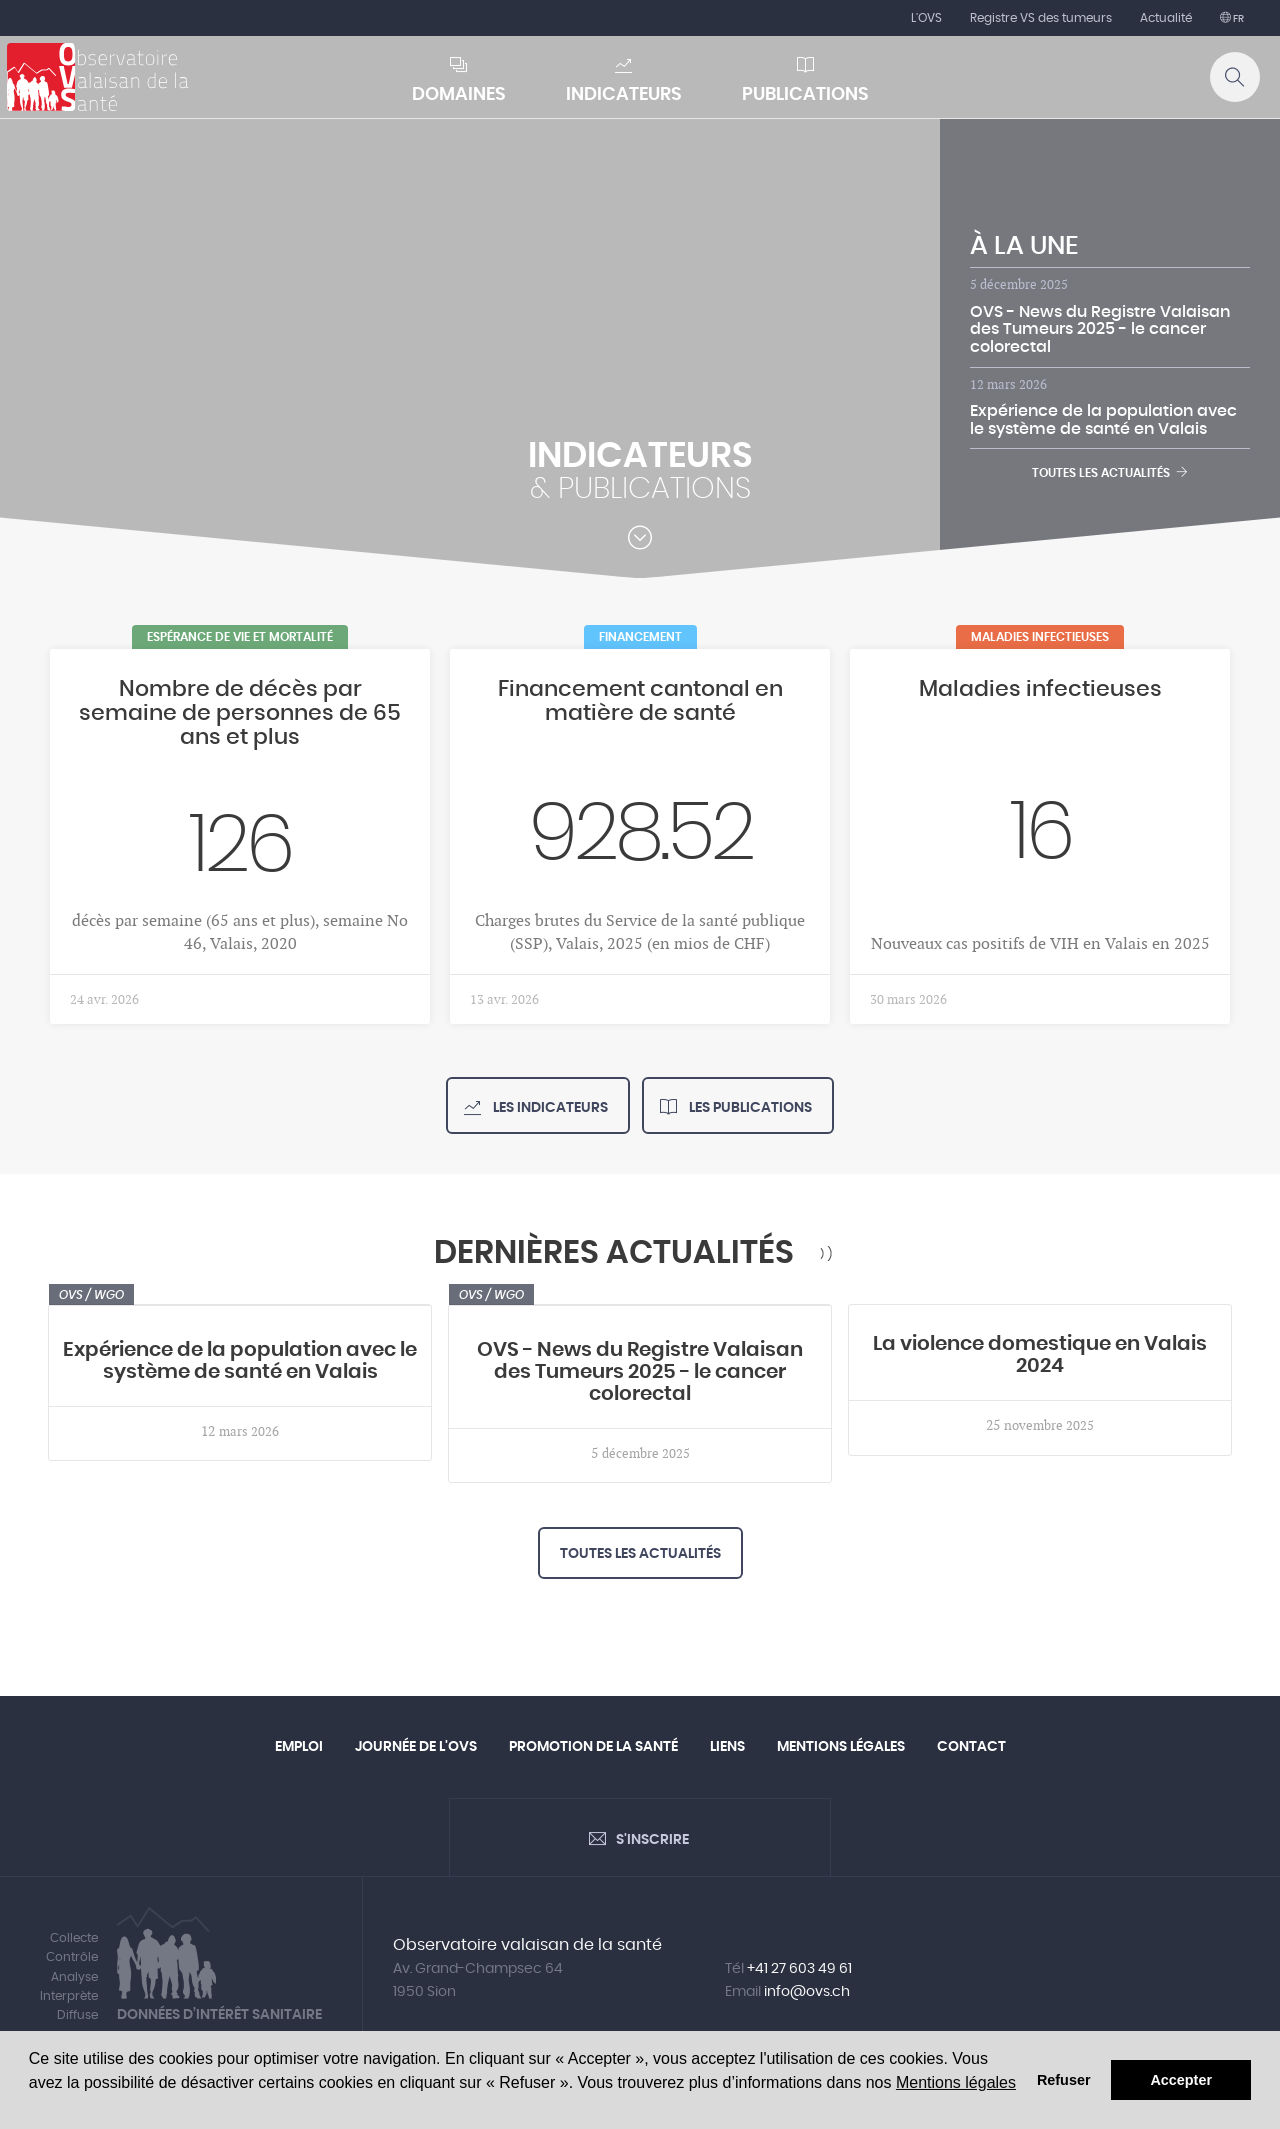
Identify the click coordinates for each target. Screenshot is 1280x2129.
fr (1237, 19)
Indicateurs (624, 95)
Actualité (1166, 18)
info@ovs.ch (807, 1992)
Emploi (299, 1747)
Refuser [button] (1064, 2080)
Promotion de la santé (593, 1747)
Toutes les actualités (1110, 472)
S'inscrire (652, 1840)
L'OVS (926, 18)
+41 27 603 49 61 (799, 1969)
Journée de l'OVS (416, 1747)
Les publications (749, 1108)
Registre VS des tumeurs (1041, 18)
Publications (805, 95)
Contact (971, 1747)
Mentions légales (956, 2082)
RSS (825, 1253)
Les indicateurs (549, 1108)
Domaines (459, 95)
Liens (727, 1747)
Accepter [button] (1181, 2080)
